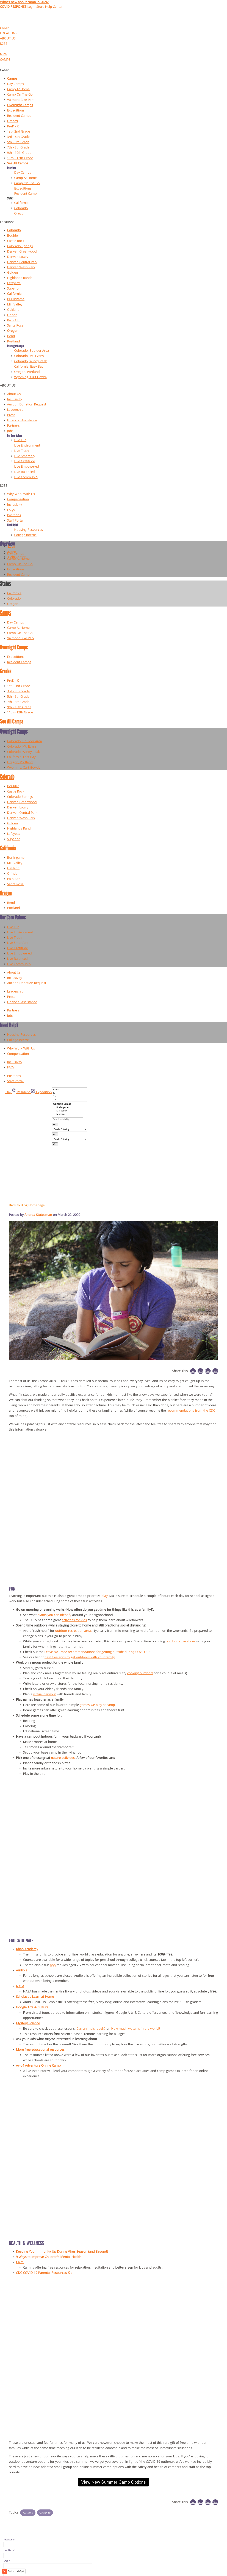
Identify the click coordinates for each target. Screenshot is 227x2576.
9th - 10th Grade (19, 153)
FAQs (11, 510)
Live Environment (27, 445)
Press (11, 415)
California (21, 203)
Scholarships (16, 2500)
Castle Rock (15, 241)
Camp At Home (18, 89)
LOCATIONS (8, 33)
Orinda (12, 315)
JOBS (3, 44)
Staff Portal (15, 520)
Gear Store (15, 2468)
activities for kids (74, 1573)
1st (69, 1096)
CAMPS (5, 28)
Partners (13, 426)
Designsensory (102, 2573)
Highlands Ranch (19, 278)
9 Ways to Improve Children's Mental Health (48, 2127)
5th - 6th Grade (18, 142)
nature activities (63, 1710)
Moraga (69, 1114)
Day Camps (15, 84)
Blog (10, 2474)
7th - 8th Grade (18, 147)
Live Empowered (26, 466)
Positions (14, 515)
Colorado (21, 208)
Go (54, 1124)
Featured (28, 2344)
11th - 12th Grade (20, 158)
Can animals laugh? (91, 1934)
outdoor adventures (180, 1594)
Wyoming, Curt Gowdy (30, 377)
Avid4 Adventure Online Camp (38, 1971)
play (104, 1548)
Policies (13, 2453)
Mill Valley (14, 304)
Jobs (10, 431)
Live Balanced (24, 472)
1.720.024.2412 (11, 2541)
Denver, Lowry (17, 257)
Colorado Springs (20, 246)
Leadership (15, 410)
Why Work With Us (21, 494)
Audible (21, 1876)
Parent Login (16, 2495)
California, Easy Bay (28, 366)
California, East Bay (21, 757)
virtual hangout (44, 1647)
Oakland (13, 310)
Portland (13, 341)
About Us (14, 394)
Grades (12, 121)
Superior (13, 288)
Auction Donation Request (26, 404)
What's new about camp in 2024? (24, 2)
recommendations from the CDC (191, 1410)
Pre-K (69, 1089)
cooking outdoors (140, 1626)
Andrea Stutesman (38, 1215)
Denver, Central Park (22, 262)
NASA (20, 1891)
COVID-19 (45, 2344)
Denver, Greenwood (22, 251)
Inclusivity (14, 399)
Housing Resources (28, 530)
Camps (12, 78)
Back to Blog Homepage (27, 1205)
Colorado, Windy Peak (30, 361)
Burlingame (15, 299)
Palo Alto (13, 320)
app (53, 1870)
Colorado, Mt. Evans (29, 356)
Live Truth (21, 451)
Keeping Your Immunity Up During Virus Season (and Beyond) (62, 2122)
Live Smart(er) (24, 456)
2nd (69, 1099)
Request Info (16, 2506)
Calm (20, 2132)
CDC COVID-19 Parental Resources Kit (44, 2143)
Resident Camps (19, 116)
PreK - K (13, 126)
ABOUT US (8, 38)
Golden (12, 272)
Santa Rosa (15, 325)
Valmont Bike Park (20, 100)
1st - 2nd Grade (18, 131)
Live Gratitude (24, 461)
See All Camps (17, 163)
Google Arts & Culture (32, 1913)
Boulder (13, 235)
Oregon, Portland (27, 372)
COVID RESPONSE (13, 7)
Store (40, 7)
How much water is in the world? (135, 1934)
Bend (11, 336)
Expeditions (15, 110)
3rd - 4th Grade (18, 137)
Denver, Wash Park (21, 267)
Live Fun (20, 440)
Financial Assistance (22, 420)
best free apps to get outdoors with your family (80, 1610)
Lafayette (14, 283)
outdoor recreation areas (73, 1583)
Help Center (54, 7)
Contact (12, 2463)
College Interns (25, 535)
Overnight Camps (20, 105)
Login (31, 7)
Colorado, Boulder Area (31, 350)
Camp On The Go (20, 94)
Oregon (19, 213)
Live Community (26, 477)
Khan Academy (27, 1854)
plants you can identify (54, 1568)
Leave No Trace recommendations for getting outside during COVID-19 (97, 1605)
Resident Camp (25, 193)
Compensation (18, 499)
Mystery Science (28, 1929)
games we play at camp (97, 1658)
